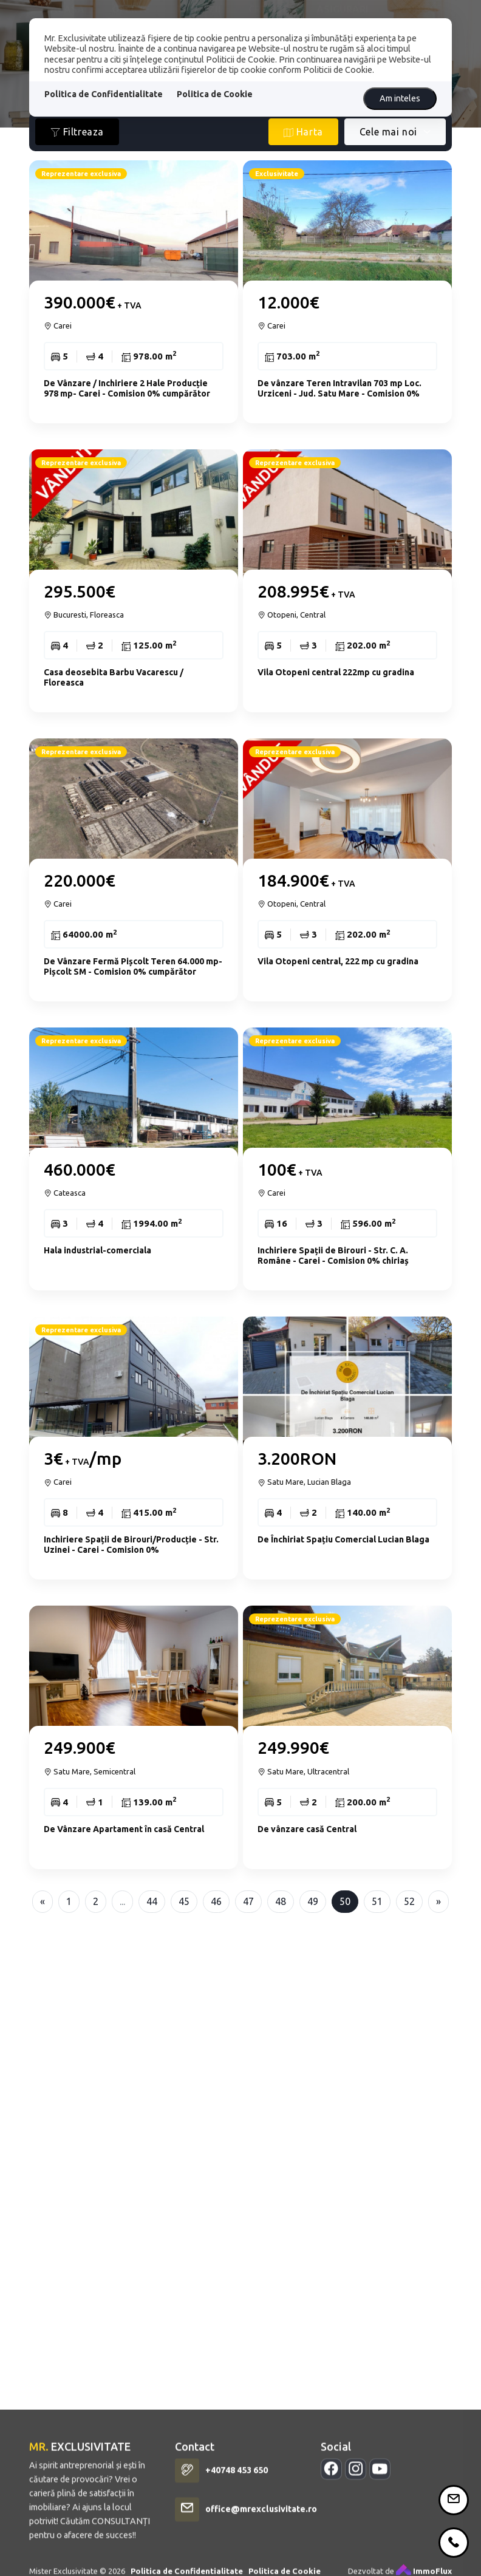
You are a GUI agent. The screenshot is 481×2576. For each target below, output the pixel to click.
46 (216, 1901)
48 (280, 1901)
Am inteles (400, 98)
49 (312, 1901)
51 (377, 1901)
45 (184, 1901)
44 (151, 1901)
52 (409, 1901)
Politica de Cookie (215, 94)
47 (248, 1901)
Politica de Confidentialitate (103, 94)
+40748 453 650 (236, 2559)
